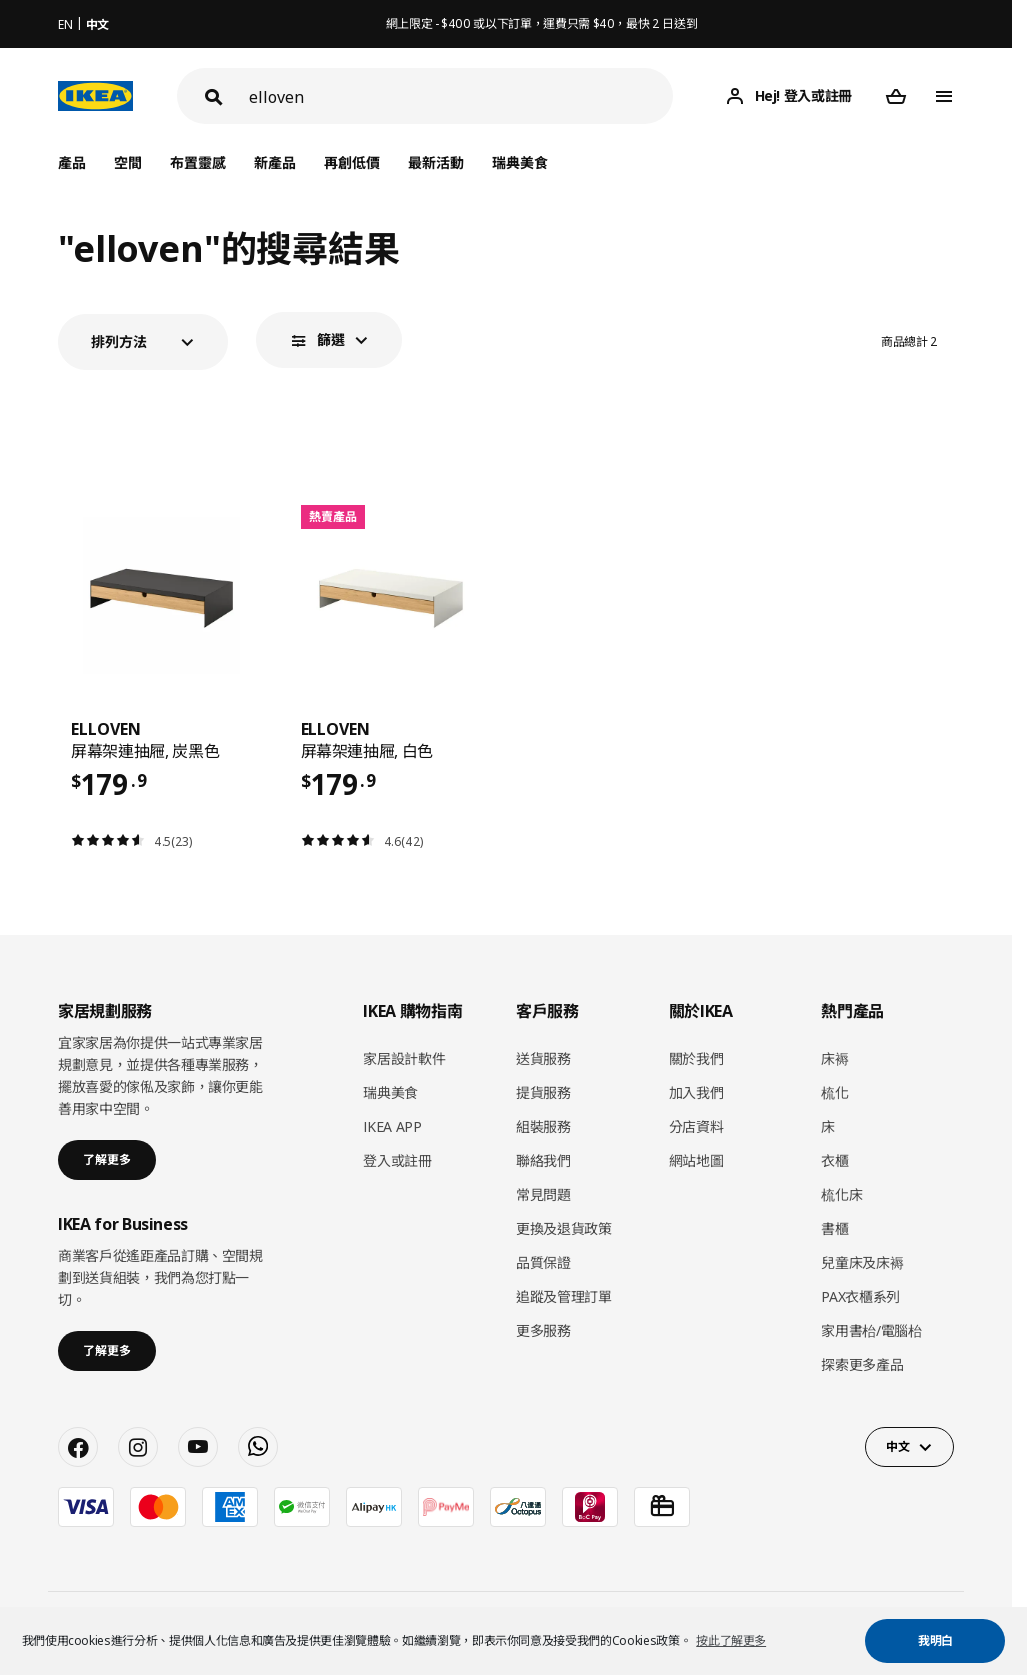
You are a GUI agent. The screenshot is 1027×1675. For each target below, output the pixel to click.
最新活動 (436, 162)
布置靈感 (198, 162)
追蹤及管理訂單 (564, 1296)
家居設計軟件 (404, 1058)
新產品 (275, 162)
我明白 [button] (935, 1640)
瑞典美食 (520, 162)
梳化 (834, 1092)
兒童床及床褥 (862, 1262)
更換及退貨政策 (564, 1228)
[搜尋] (461, 96)
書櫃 (834, 1228)
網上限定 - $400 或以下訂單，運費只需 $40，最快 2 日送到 (542, 23)
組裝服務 (543, 1126)
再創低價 (352, 162)
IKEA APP (392, 1126)
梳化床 (841, 1194)
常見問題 (543, 1194)
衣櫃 (834, 1160)
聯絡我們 (543, 1160)
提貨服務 (543, 1092)
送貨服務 (543, 1058)
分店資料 (696, 1126)
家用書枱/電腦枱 (871, 1330)
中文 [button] (897, 1446)
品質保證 (543, 1262)
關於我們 (696, 1058)
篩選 (331, 339)
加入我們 (696, 1092)
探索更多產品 (862, 1364)
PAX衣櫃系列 (860, 1296)
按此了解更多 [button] (731, 1640)
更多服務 (543, 1330)
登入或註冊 (397, 1160)
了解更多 (107, 1159)
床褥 (834, 1058)
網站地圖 (696, 1160)
